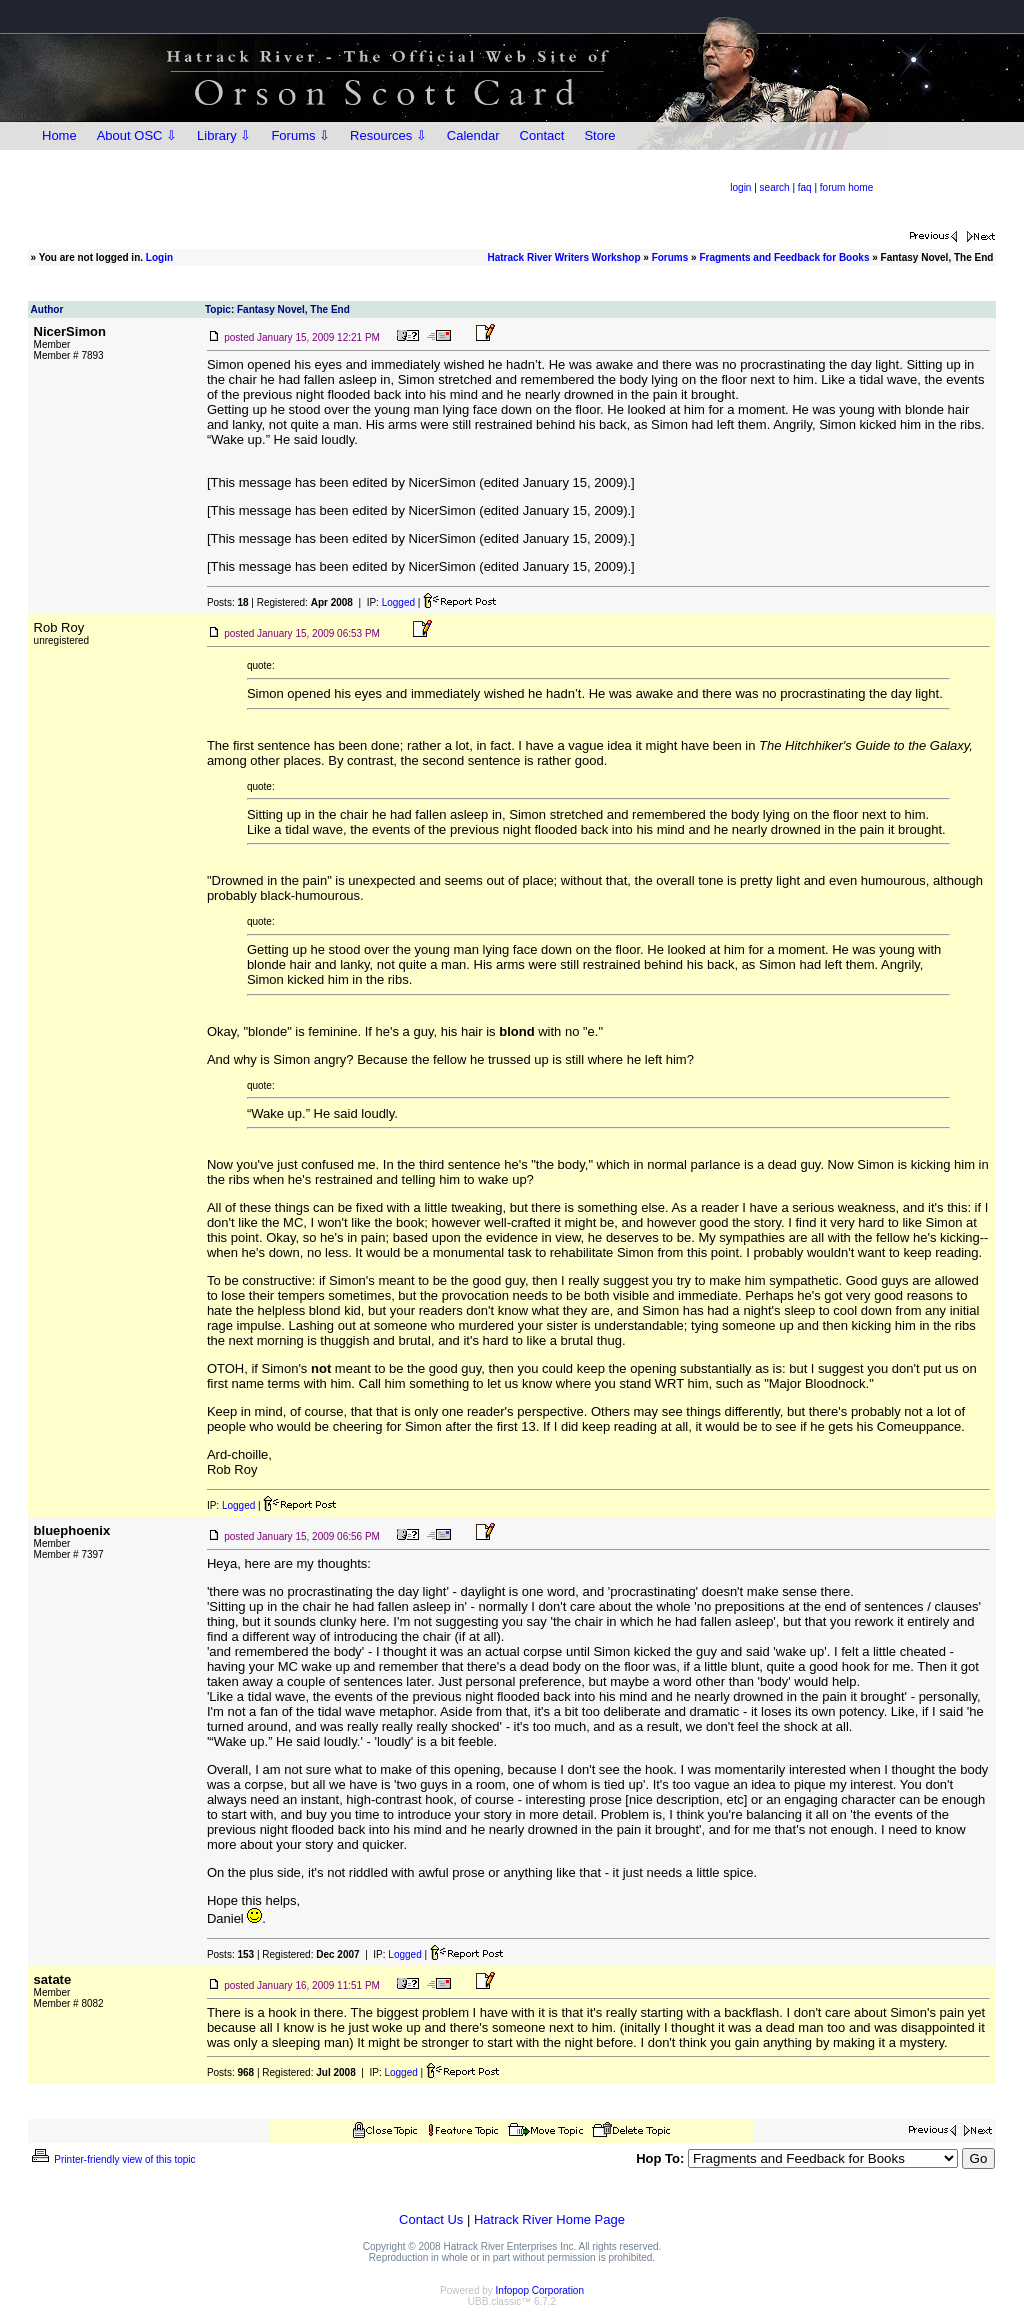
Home (59, 135)
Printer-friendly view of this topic (112, 2159)
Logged (398, 602)
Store (599, 135)
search (775, 187)
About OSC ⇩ (137, 135)
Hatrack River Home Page (549, 2219)
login (740, 187)
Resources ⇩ (388, 135)
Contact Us (431, 2219)
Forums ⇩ (300, 135)
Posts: (228, 602)
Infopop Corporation (540, 2290)
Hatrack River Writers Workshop (563, 257)
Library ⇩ (224, 135)
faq (805, 187)
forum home (846, 187)
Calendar (473, 135)
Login (159, 257)
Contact (542, 135)
